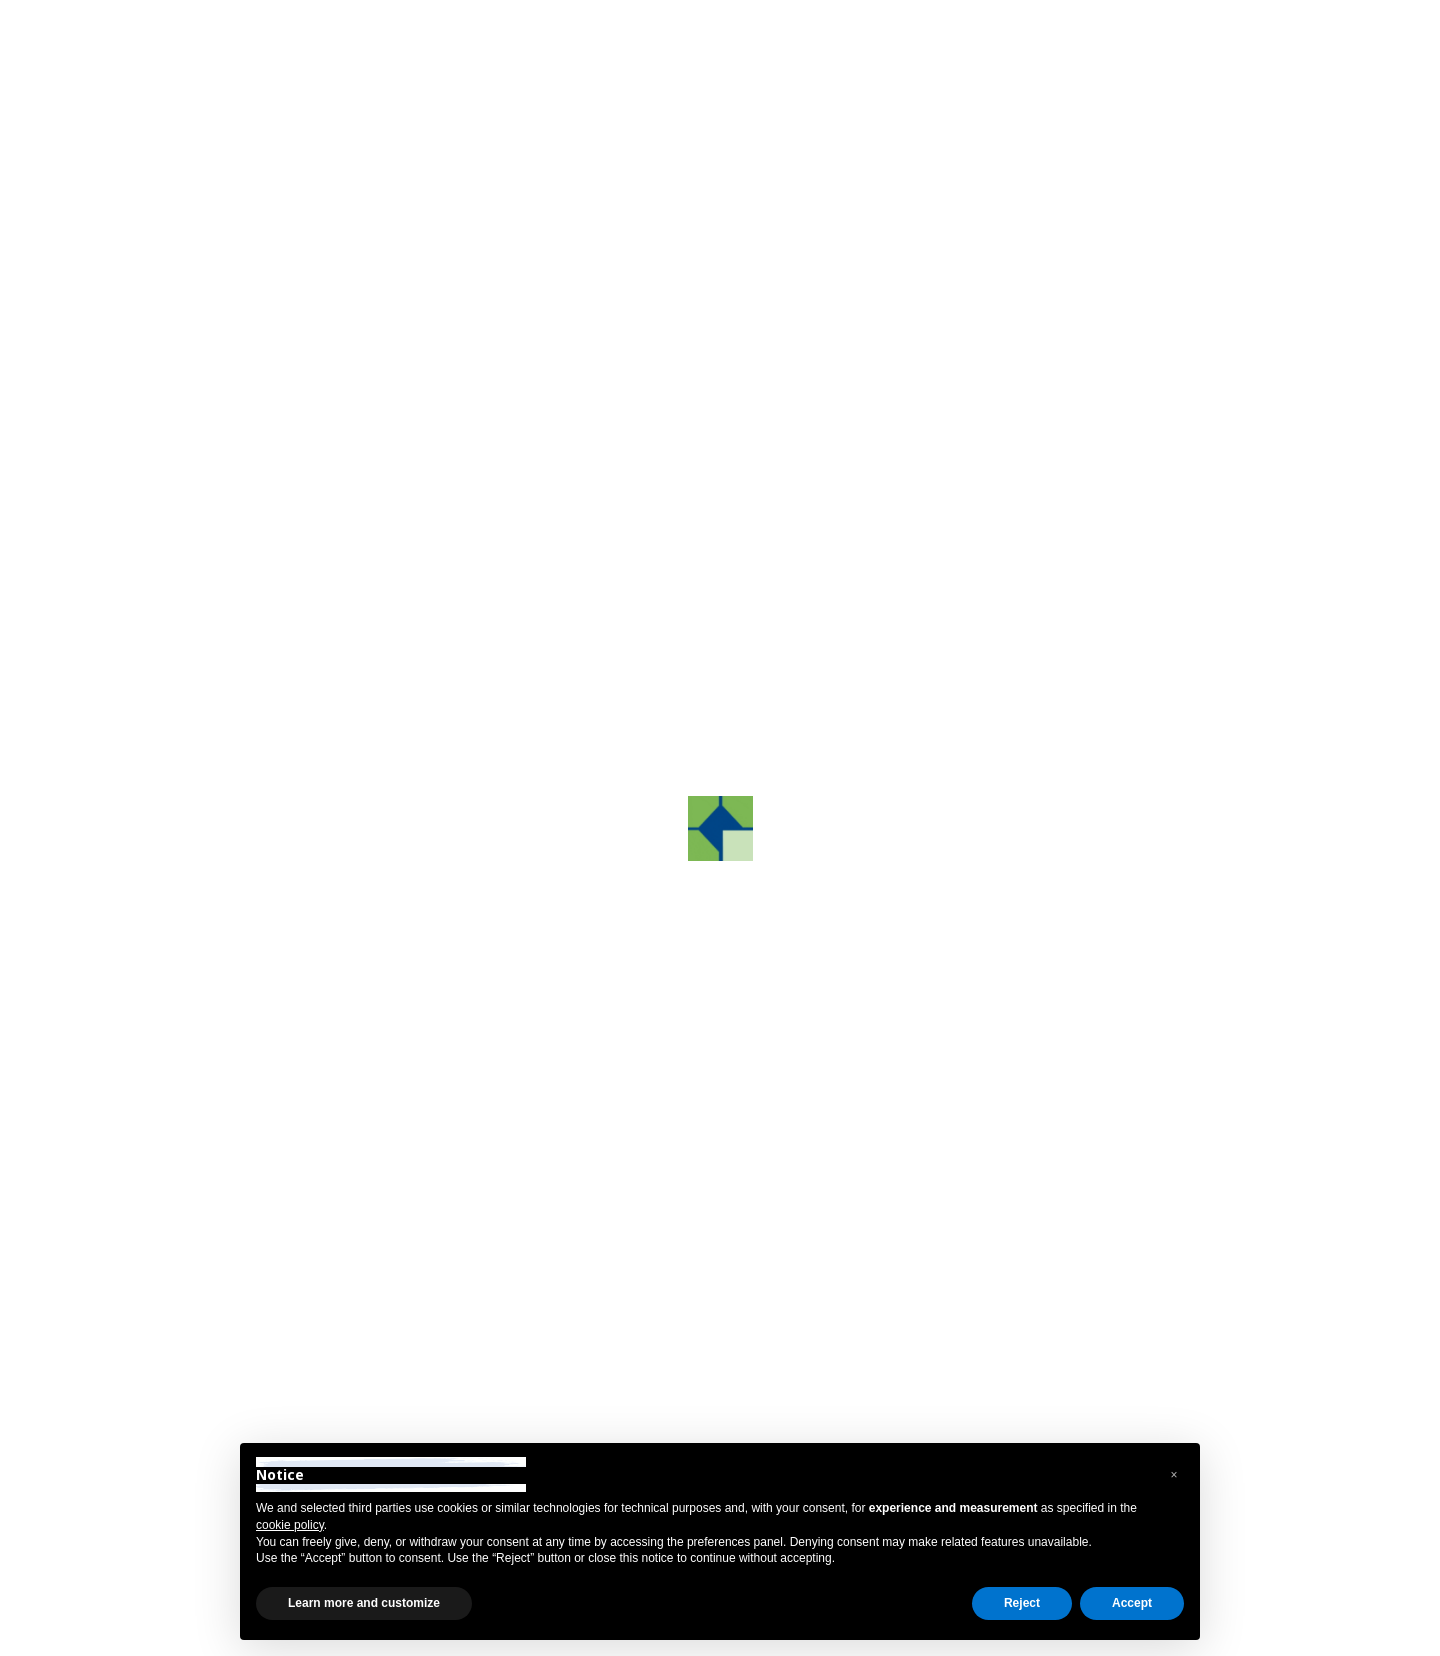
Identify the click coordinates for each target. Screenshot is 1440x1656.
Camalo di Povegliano (818, 469)
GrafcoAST (197, 535)
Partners (188, 802)
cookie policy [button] (290, 1525)
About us (189, 482)
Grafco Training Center (239, 589)
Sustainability (205, 856)
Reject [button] (1022, 1603)
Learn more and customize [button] (364, 1603)
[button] (459, 755)
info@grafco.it (997, 1295)
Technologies (204, 749)
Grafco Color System (232, 642)
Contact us (1101, 686)
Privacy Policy (198, 1633)
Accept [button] (1132, 1603)
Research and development (256, 696)
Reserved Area (1201, 33)
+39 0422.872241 (620, 1295)
